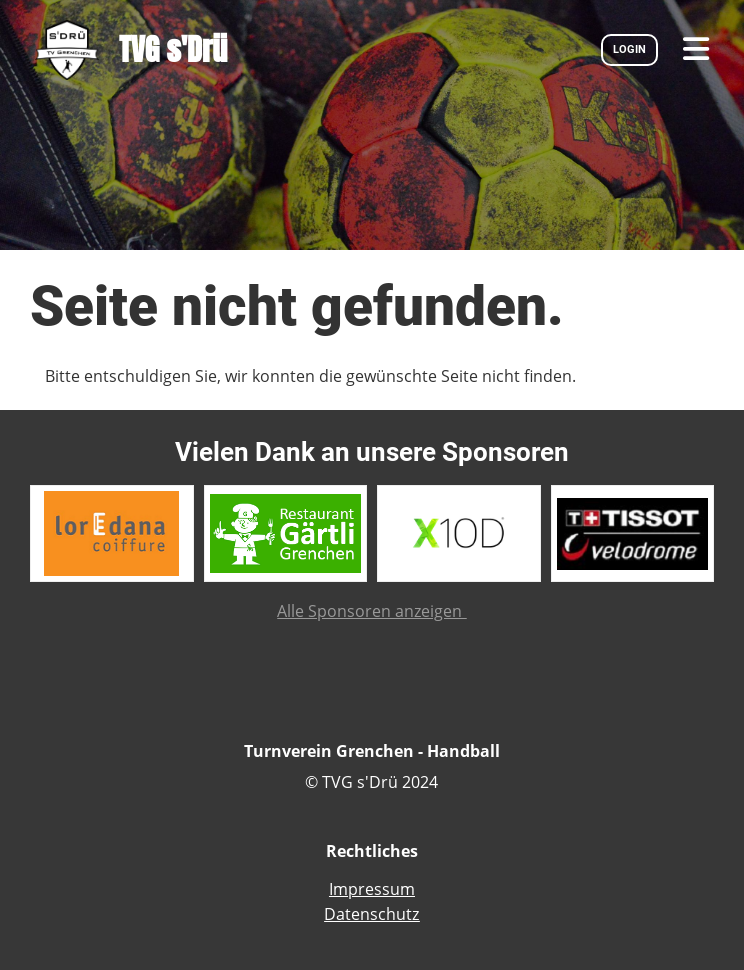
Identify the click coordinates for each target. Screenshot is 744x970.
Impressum (372, 889)
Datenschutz (371, 914)
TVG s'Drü (173, 49)
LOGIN (629, 49)
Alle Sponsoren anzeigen (371, 611)
